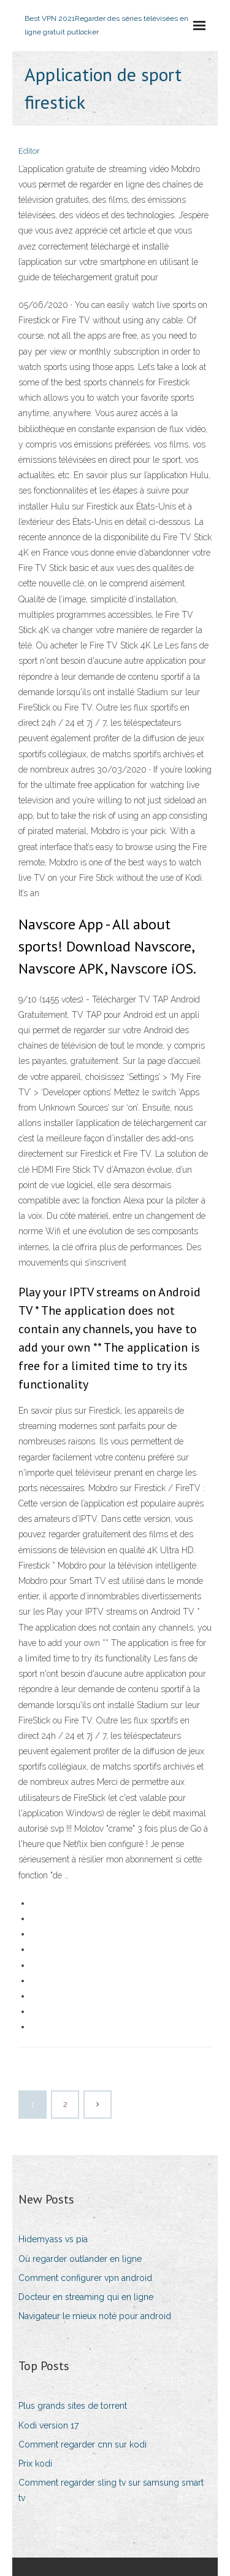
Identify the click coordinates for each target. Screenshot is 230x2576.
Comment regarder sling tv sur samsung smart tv (111, 2490)
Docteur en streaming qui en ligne (85, 2297)
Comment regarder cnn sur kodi (82, 2444)
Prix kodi (35, 2463)
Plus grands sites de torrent (72, 2406)
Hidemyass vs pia (53, 2239)
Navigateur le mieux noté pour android (94, 2316)
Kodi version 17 (48, 2425)
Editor (29, 151)
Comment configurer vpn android (85, 2278)
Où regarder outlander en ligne (80, 2259)
